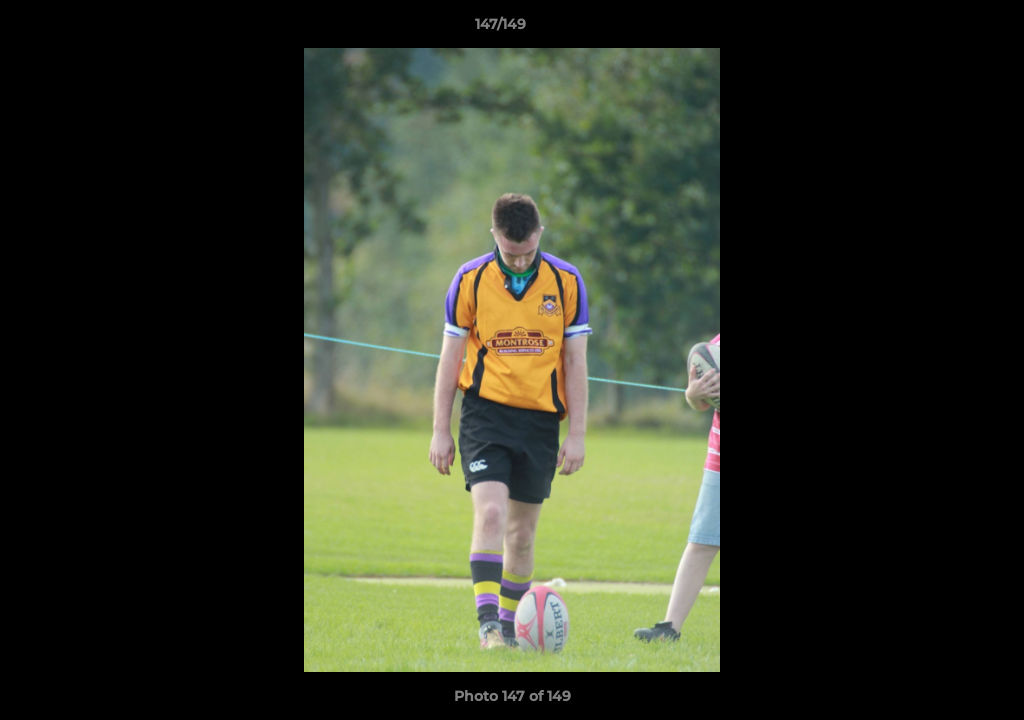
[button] (940, 29)
